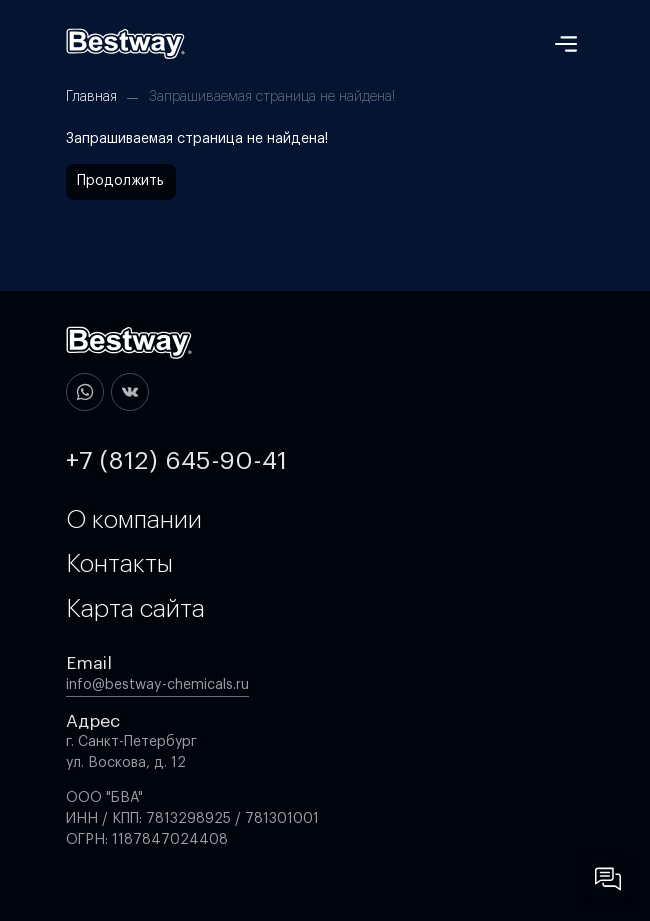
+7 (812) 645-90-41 (176, 461)
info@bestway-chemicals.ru (157, 685)
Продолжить (120, 181)
